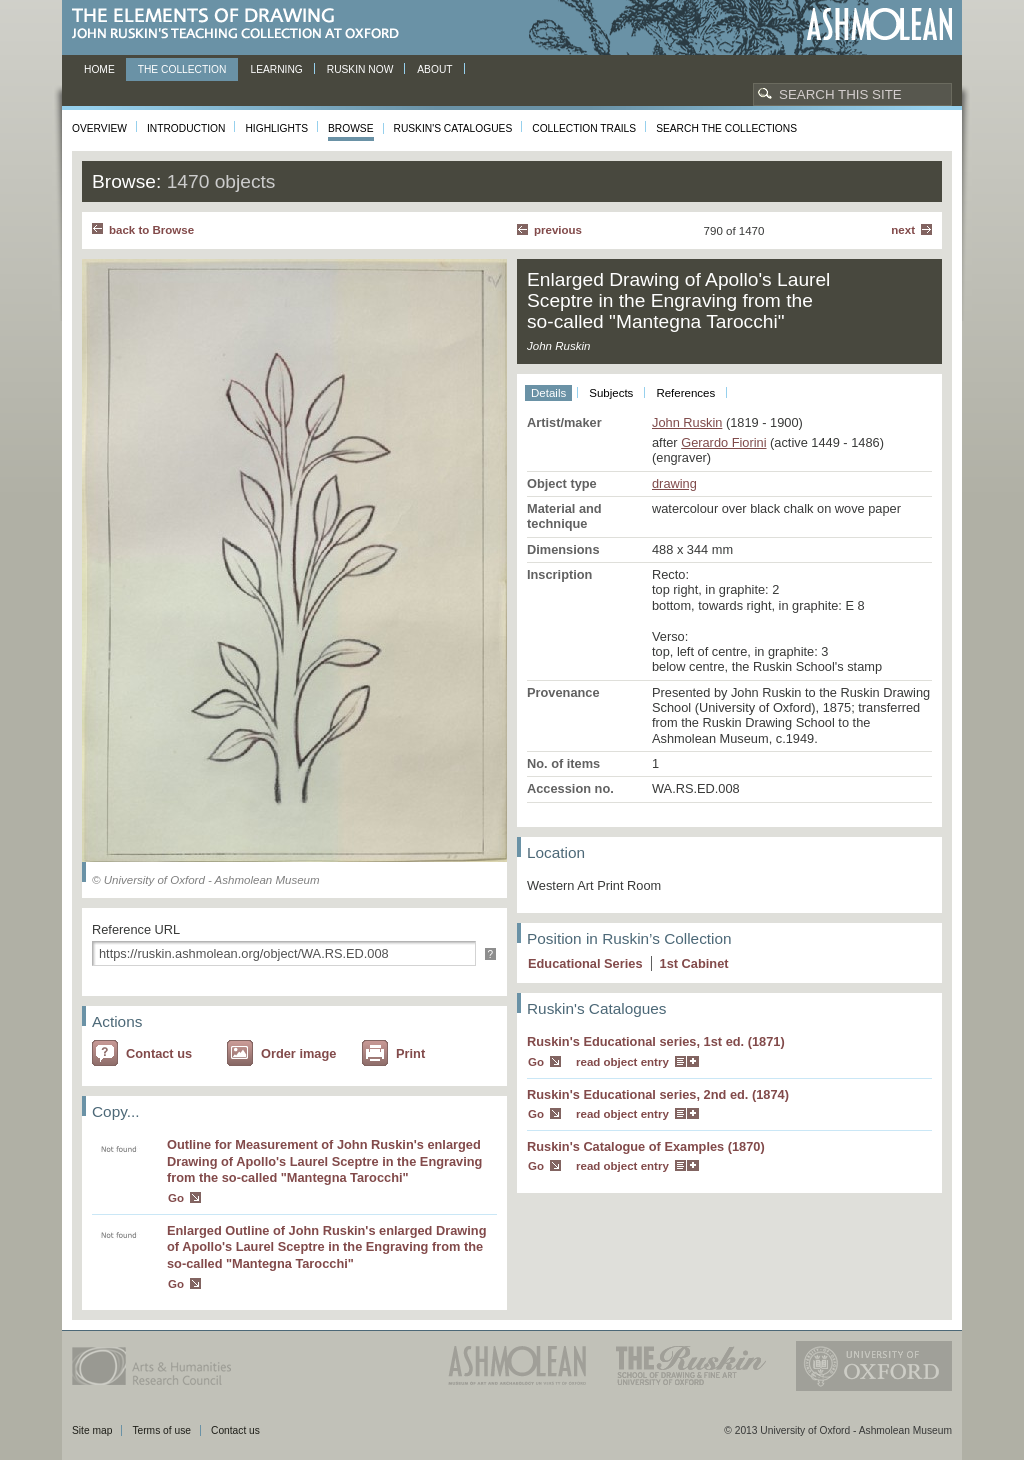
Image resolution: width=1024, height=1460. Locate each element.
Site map (92, 1430)
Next (903, 230)
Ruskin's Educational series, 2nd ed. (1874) (658, 1094)
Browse (351, 128)
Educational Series (585, 963)
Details (548, 393)
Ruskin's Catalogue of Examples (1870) (646, 1146)
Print (410, 1053)
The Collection (182, 69)
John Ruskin (687, 422)
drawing (674, 483)
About (434, 69)
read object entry (622, 1062)
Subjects (611, 393)
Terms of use (161, 1430)
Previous (558, 230)
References (685, 393)
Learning (276, 69)
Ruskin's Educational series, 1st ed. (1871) (656, 1041)
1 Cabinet (694, 963)
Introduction (186, 128)
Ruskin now (360, 69)
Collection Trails (584, 128)
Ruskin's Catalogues (453, 128)
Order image (298, 1053)
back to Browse (151, 230)
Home (99, 69)
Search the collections (726, 128)
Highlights (276, 128)
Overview (99, 128)
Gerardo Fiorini (723, 442)
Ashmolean (879, 24)
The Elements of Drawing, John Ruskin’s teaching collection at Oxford (241, 24)
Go (176, 1198)
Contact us (159, 1053)
